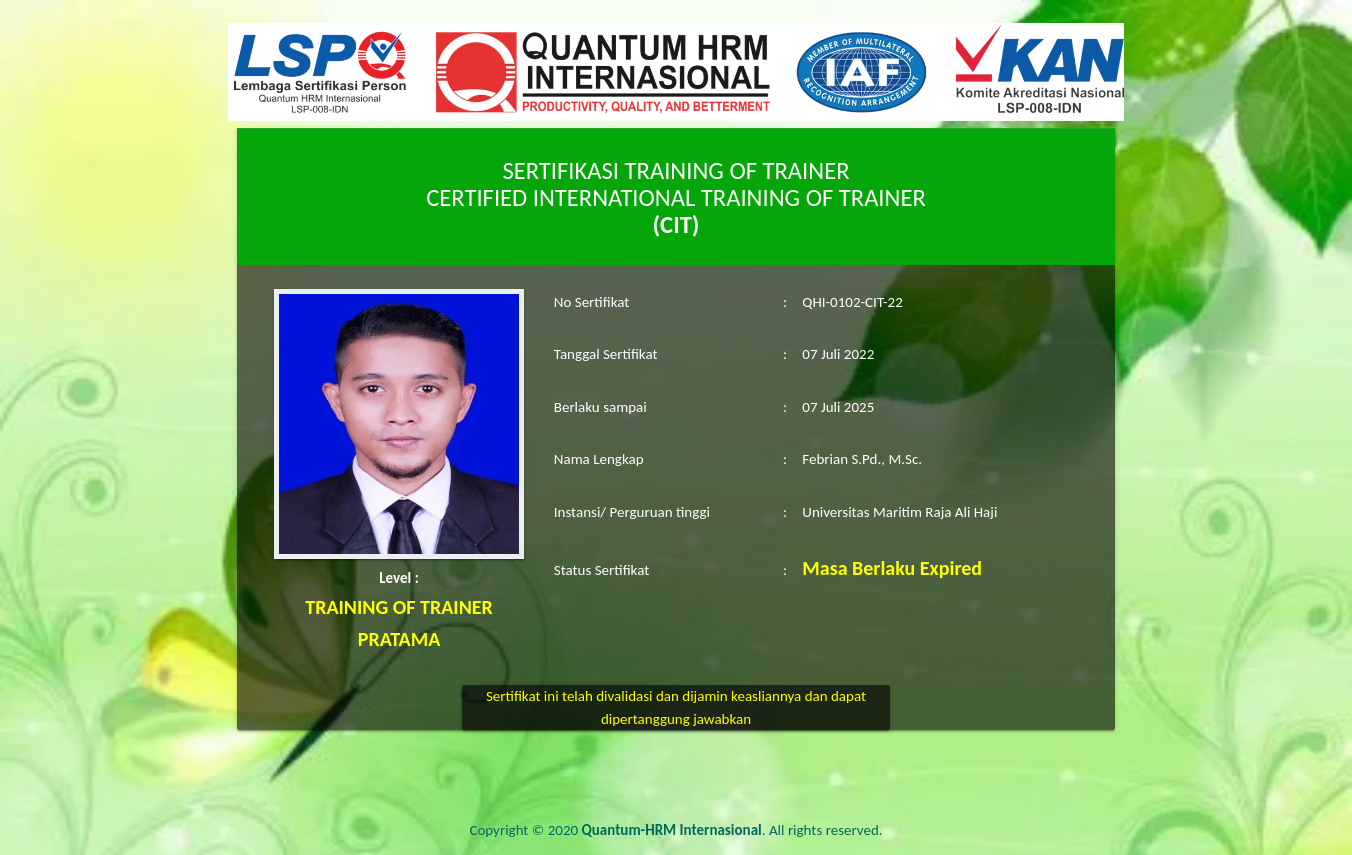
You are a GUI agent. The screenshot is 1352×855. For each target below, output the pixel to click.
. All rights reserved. (732, 830)
